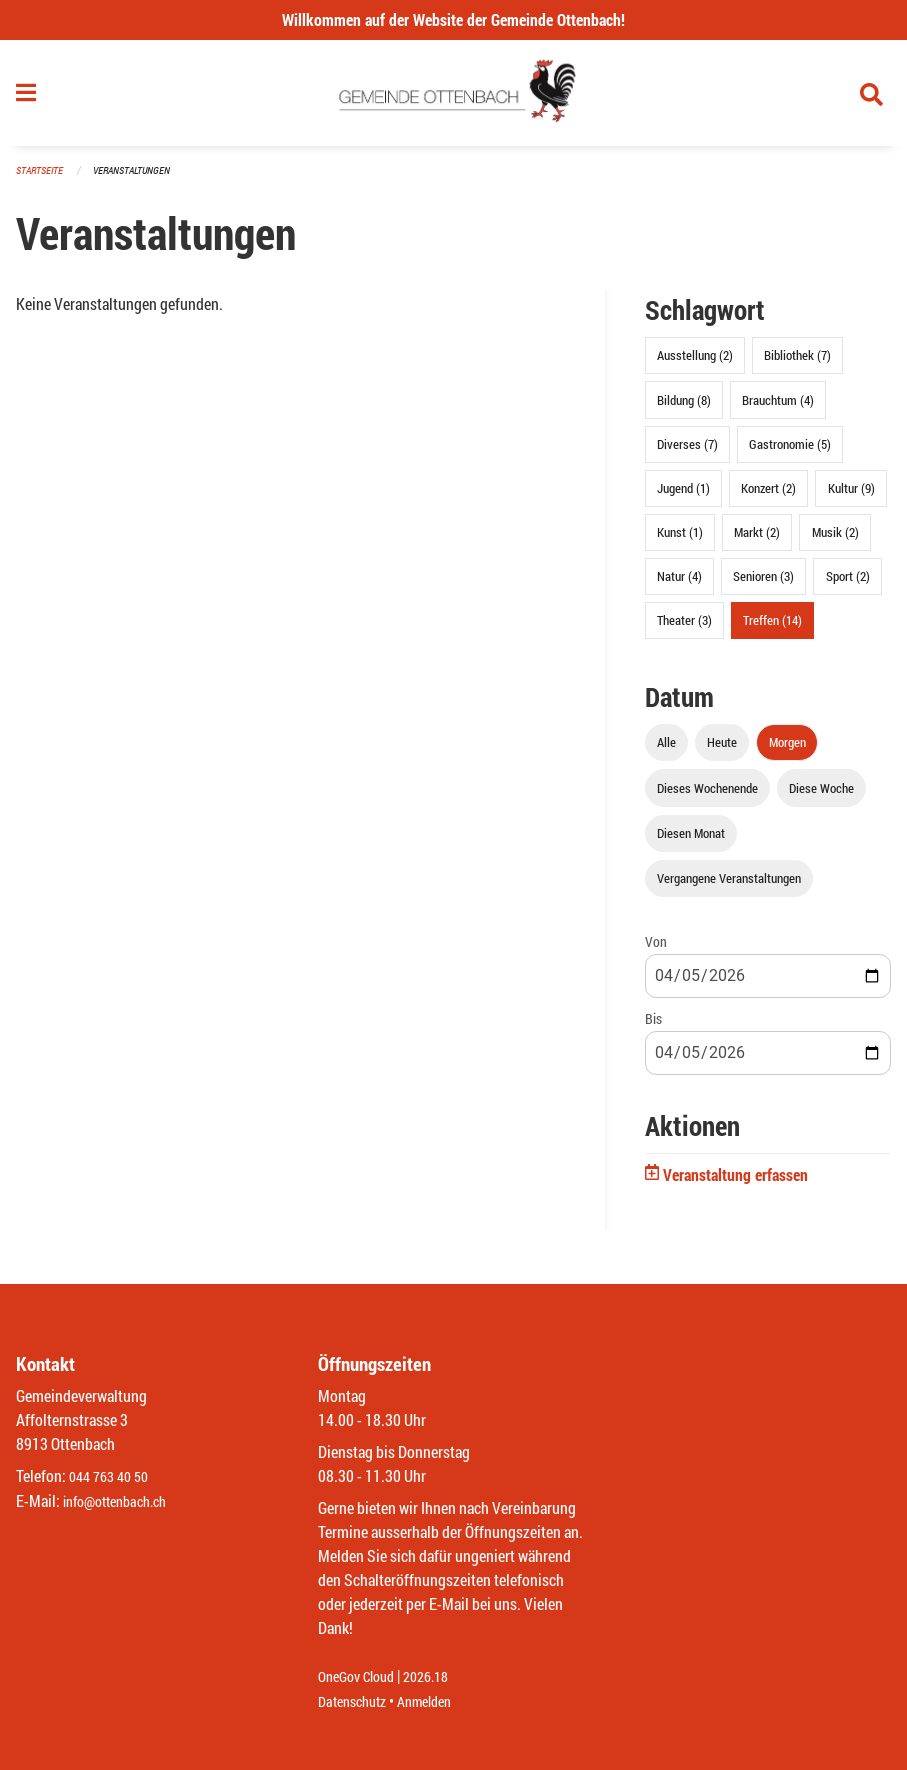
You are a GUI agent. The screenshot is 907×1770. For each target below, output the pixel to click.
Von (656, 949)
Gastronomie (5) (790, 452)
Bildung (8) (684, 408)
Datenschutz (357, 1701)
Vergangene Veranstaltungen (729, 886)
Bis (653, 1027)
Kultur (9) (851, 496)
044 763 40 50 (113, 1477)
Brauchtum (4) (778, 408)
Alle (666, 751)
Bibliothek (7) (797, 364)
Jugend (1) (683, 496)
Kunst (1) (680, 541)
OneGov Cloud (361, 1677)
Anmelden (438, 1701)
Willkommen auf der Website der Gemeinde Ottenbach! (453, 19)
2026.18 (440, 1677)
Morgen (787, 751)
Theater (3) (684, 629)
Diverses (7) (687, 452)
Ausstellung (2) (695, 364)
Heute (722, 751)
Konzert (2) (768, 496)
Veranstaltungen (140, 179)
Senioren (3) (763, 585)
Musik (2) (835, 541)
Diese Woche (821, 796)
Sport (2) (848, 585)
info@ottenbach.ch (123, 1501)
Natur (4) (679, 585)
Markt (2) (757, 541)
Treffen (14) (772, 629)
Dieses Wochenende (707, 796)
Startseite (42, 179)
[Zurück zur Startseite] (453, 98)
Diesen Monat (691, 841)
